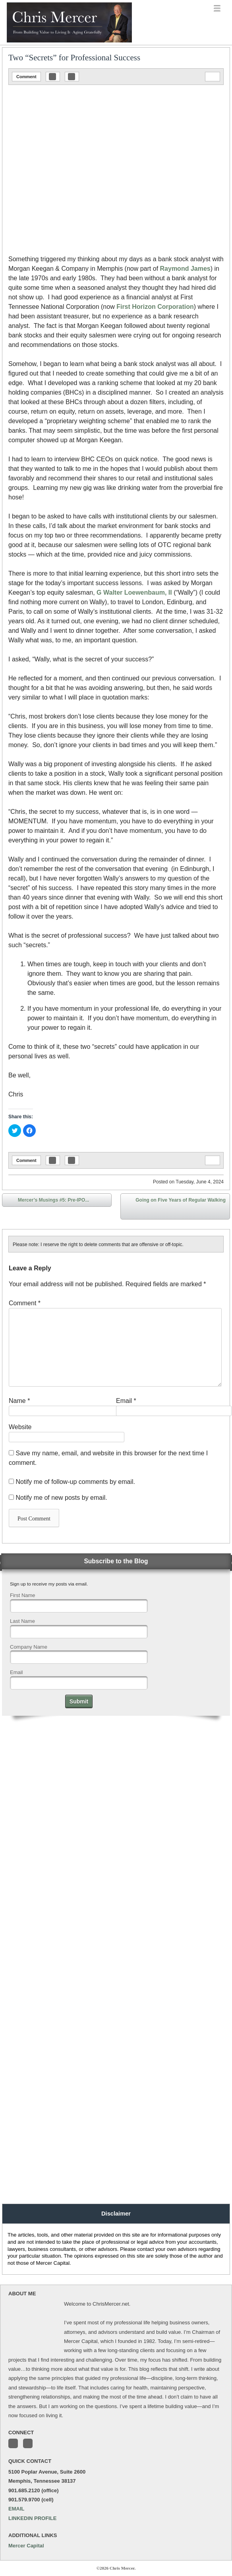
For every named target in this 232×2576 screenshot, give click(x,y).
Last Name (22, 1621)
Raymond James (185, 268)
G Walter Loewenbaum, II (134, 592)
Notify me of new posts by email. (61, 1497)
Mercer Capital (26, 2546)
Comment (26, 76)
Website (20, 1427)
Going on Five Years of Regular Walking (180, 1208)
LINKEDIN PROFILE (32, 2518)
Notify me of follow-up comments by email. (75, 1481)
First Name (22, 1595)
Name (19, 1400)
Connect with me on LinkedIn (28, 2443)
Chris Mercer (46, 41)
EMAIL (16, 2509)
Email (126, 1400)
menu (217, 8)
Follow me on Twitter (13, 2443)
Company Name (28, 1647)
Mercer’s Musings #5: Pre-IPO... (47, 1201)
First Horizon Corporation (155, 306)
